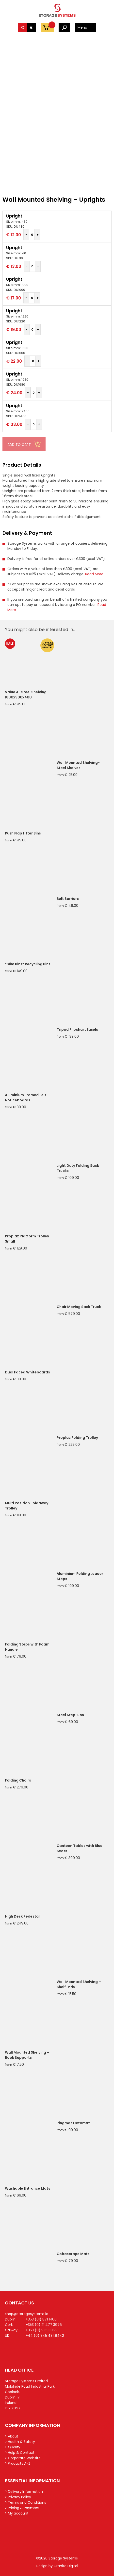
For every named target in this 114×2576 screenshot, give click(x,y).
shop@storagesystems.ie (26, 2313)
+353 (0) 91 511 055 (41, 2330)
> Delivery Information (24, 2491)
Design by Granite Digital (57, 2565)
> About (11, 2436)
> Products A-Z (17, 2463)
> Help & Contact (19, 2452)
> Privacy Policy (18, 2497)
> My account (17, 2513)
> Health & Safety (20, 2441)
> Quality (12, 2447)
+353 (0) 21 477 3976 (44, 2324)
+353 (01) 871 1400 (41, 2319)
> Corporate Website (23, 2458)
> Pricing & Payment (22, 2507)
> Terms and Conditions (25, 2502)
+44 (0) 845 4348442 (45, 2335)
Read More (94, 574)
